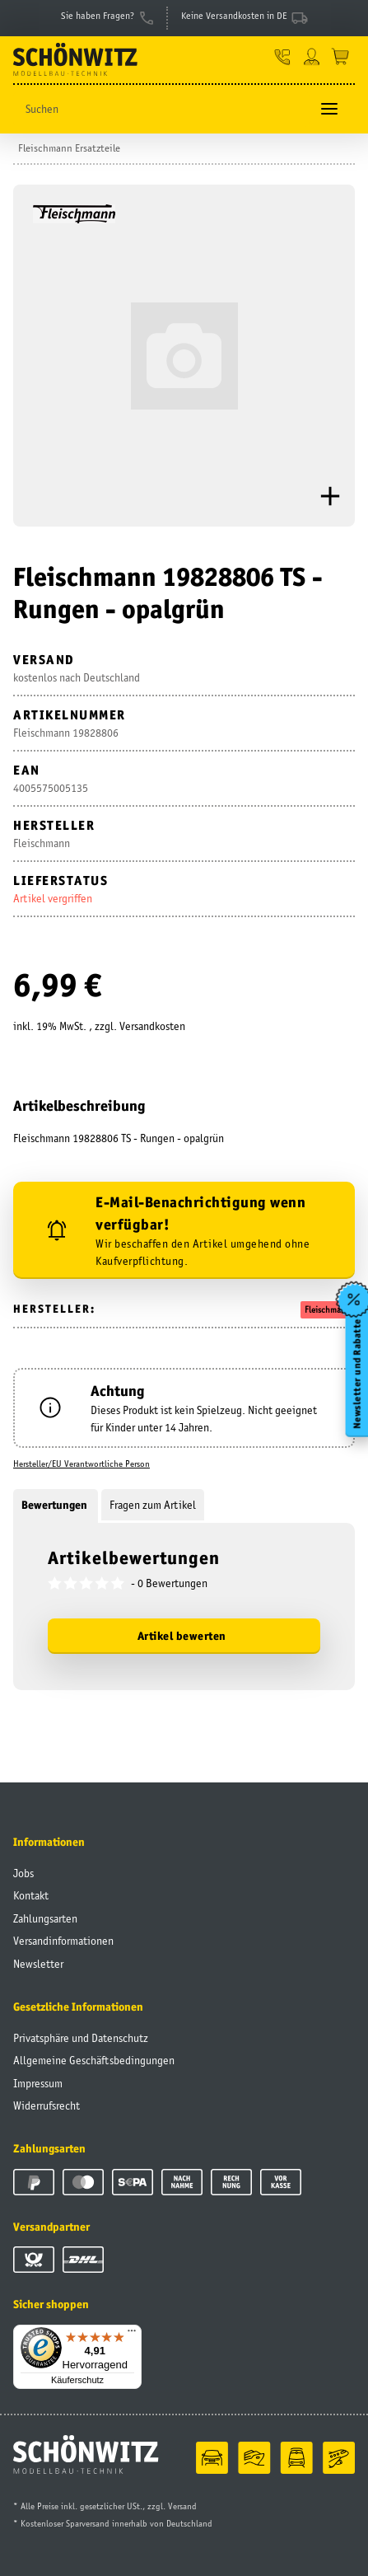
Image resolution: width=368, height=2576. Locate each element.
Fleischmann (328, 1309)
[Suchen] (161, 109)
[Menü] (132, 2334)
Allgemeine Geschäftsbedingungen (94, 2060)
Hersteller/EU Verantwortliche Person (81, 1463)
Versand (182, 2506)
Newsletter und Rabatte (356, 1373)
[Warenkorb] (340, 56)
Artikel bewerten (181, 1635)
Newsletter (38, 1963)
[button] (282, 56)
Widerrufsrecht (46, 2105)
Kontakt (31, 1895)
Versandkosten (152, 1026)
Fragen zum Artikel (152, 1504)
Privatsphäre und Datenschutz (80, 2037)
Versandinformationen (63, 1940)
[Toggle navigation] (329, 109)
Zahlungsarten (45, 1918)
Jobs (23, 1873)
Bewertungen (55, 1504)
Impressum (38, 2083)
